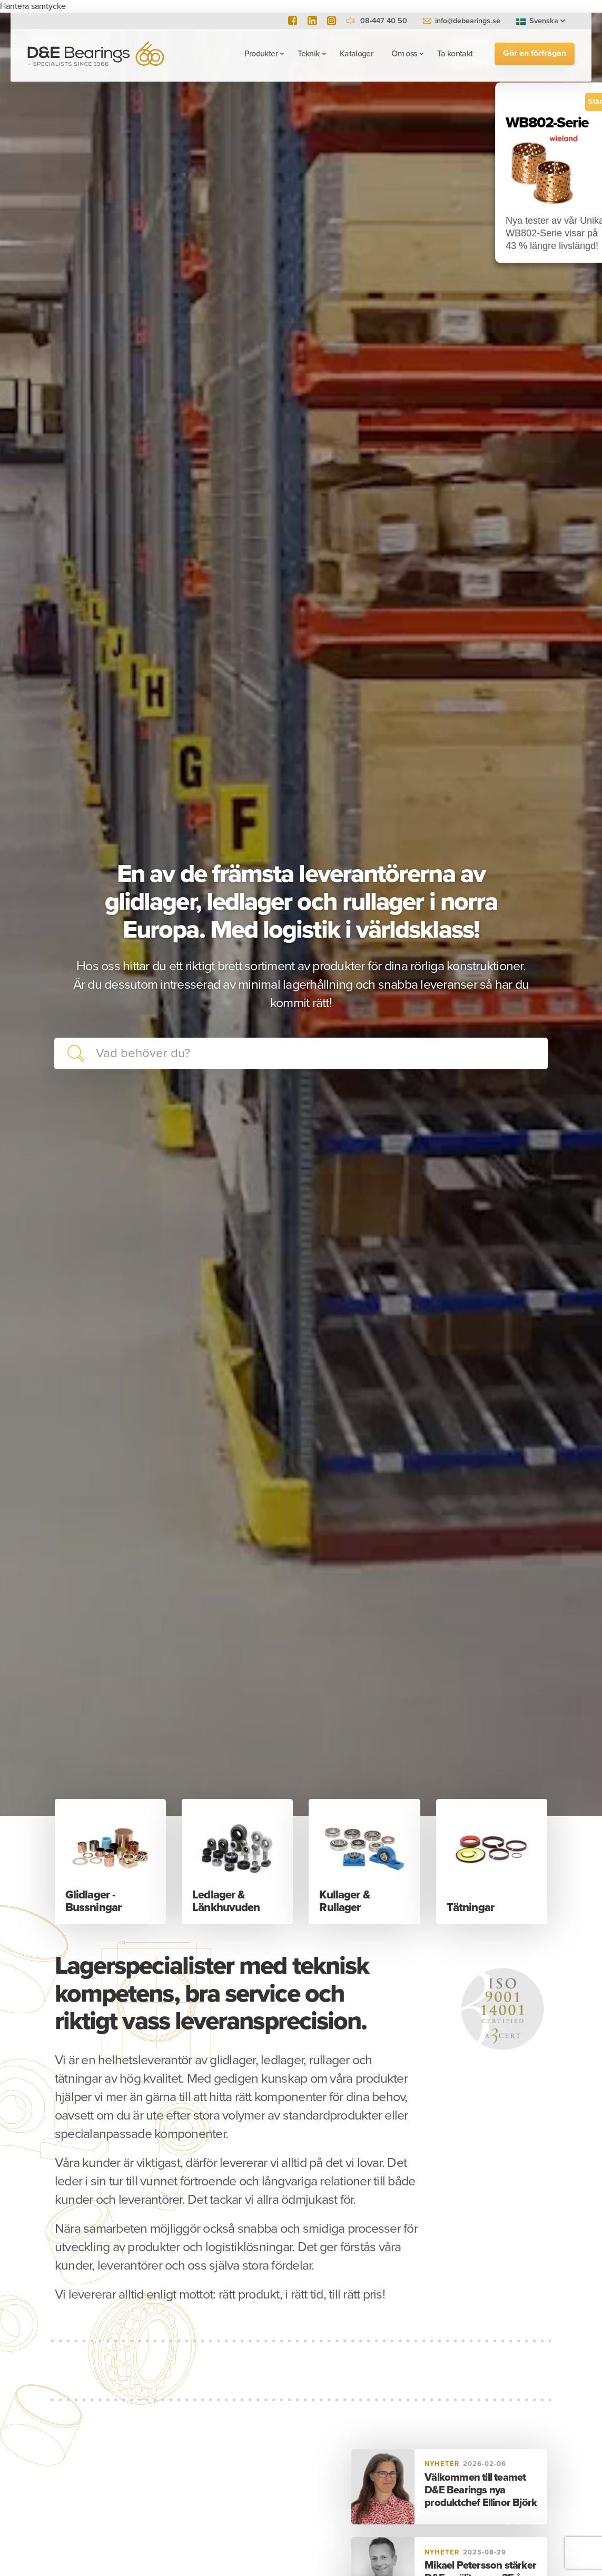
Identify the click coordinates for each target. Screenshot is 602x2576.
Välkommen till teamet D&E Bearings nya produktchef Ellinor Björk (481, 2490)
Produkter (261, 53)
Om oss (404, 53)
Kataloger (356, 53)
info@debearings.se (467, 20)
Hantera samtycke (33, 6)
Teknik (308, 53)
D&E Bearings (95, 53)
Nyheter (442, 2464)
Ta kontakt (455, 53)
